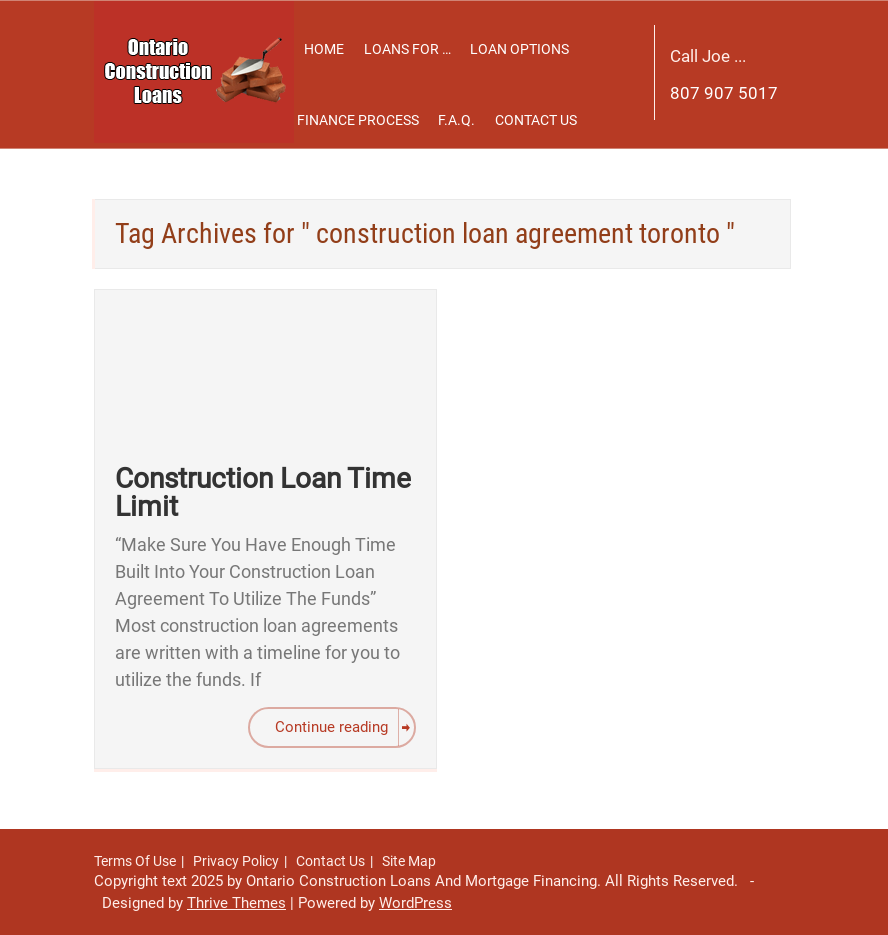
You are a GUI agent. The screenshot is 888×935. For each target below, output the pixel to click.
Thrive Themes (236, 903)
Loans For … (407, 49)
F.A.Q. (456, 120)
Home (324, 49)
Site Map (409, 861)
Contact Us (536, 120)
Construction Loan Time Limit (263, 492)
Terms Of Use (135, 861)
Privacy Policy (236, 861)
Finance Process (358, 120)
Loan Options (519, 49)
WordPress (415, 903)
